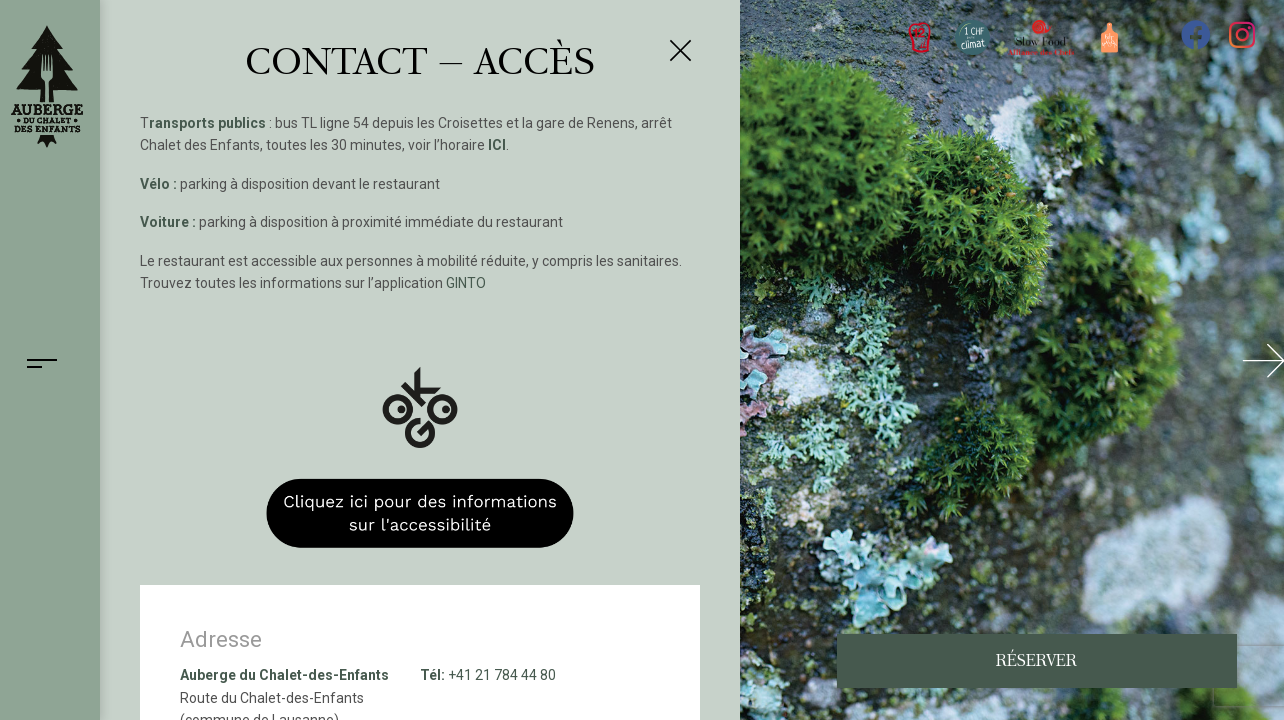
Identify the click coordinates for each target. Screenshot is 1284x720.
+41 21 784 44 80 (502, 675)
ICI (497, 145)
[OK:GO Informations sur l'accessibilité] (420, 442)
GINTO (466, 283)
